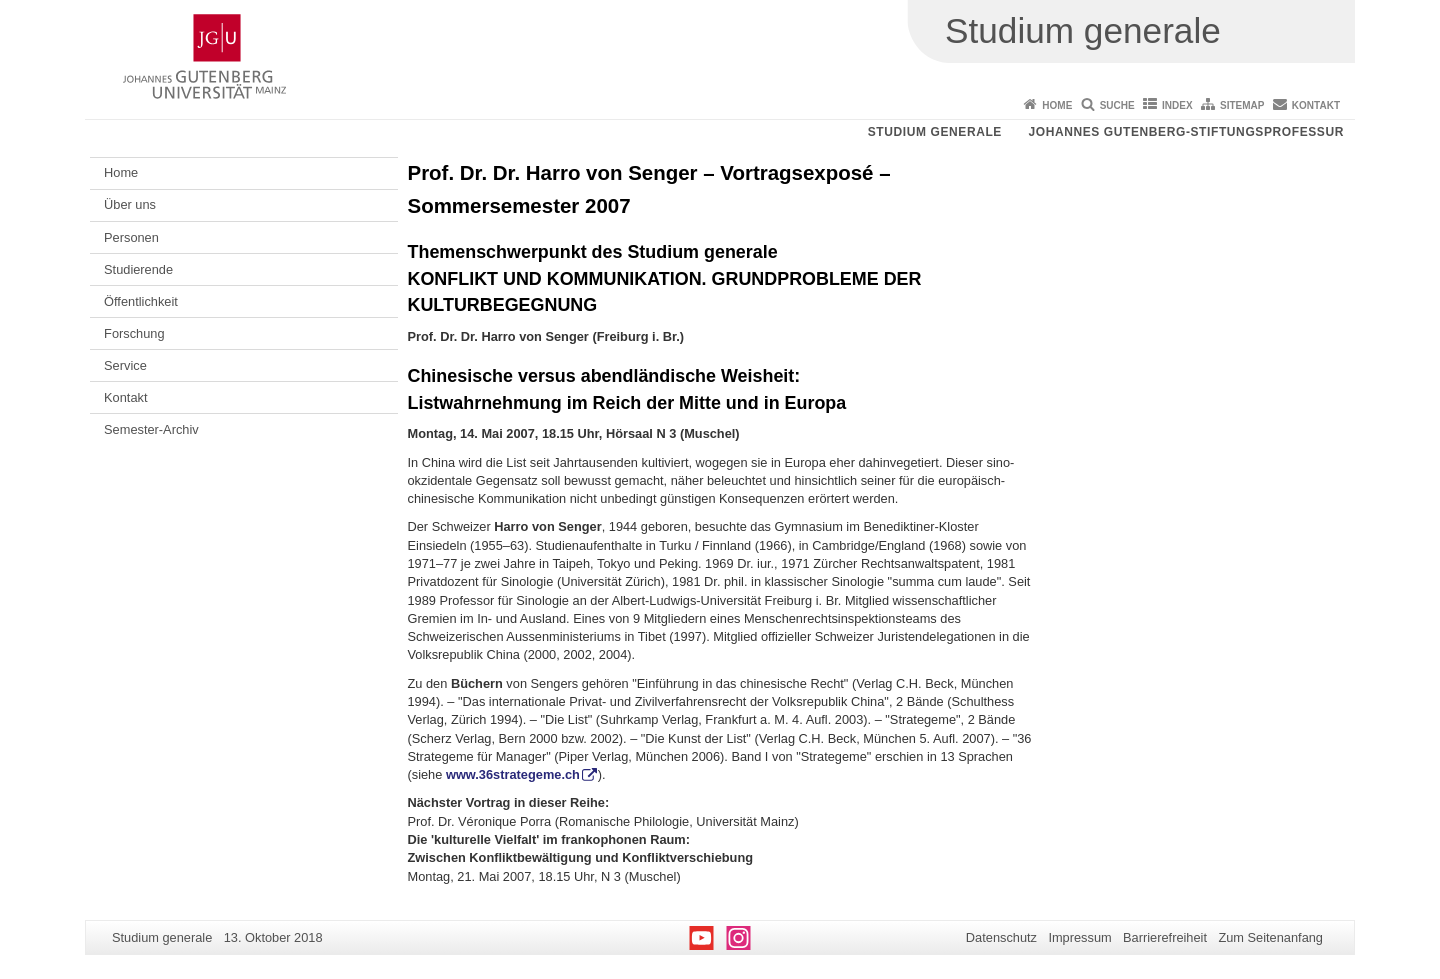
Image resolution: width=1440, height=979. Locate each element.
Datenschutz (1001, 937)
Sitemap (1242, 105)
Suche (1117, 105)
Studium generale (935, 132)
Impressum (1079, 937)
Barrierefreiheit (1165, 937)
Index (1177, 105)
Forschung (134, 333)
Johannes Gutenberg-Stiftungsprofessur (1186, 132)
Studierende (138, 269)
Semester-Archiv (151, 429)
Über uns (130, 204)
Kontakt (1316, 105)
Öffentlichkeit (141, 301)
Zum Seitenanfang (1270, 937)
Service (125, 365)
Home (1057, 105)
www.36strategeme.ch (513, 774)
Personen (131, 237)
